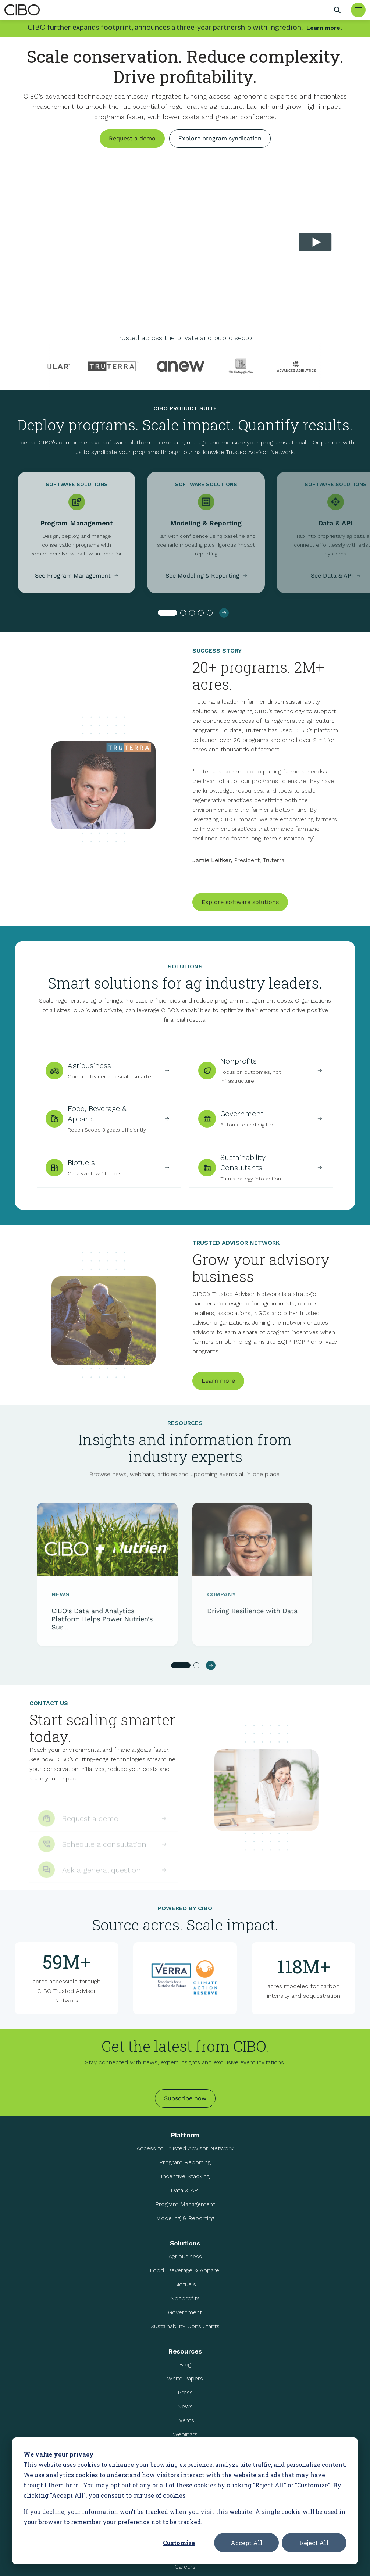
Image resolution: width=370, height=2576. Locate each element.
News (185, 2406)
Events (185, 2420)
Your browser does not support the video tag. (185, 243)
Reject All (314, 2543)
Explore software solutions (240, 912)
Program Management (185, 2204)
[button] (167, 618)
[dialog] (185, 2500)
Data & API (185, 2190)
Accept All (246, 2543)
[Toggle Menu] (358, 10)
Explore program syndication (220, 138)
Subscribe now (185, 2098)
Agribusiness (185, 2256)
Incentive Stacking (185, 2176)
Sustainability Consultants (185, 2326)
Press (185, 2392)
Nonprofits (185, 2298)
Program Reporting (185, 2162)
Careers (185, 2566)
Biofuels (185, 2284)
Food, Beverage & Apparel (185, 2270)
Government (185, 2312)
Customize (179, 2543)
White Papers (185, 2378)
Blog (185, 2364)
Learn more (323, 27)
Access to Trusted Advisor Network (185, 2148)
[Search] (337, 10)
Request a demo (132, 138)
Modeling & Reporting (185, 2218)
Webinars (185, 2434)
